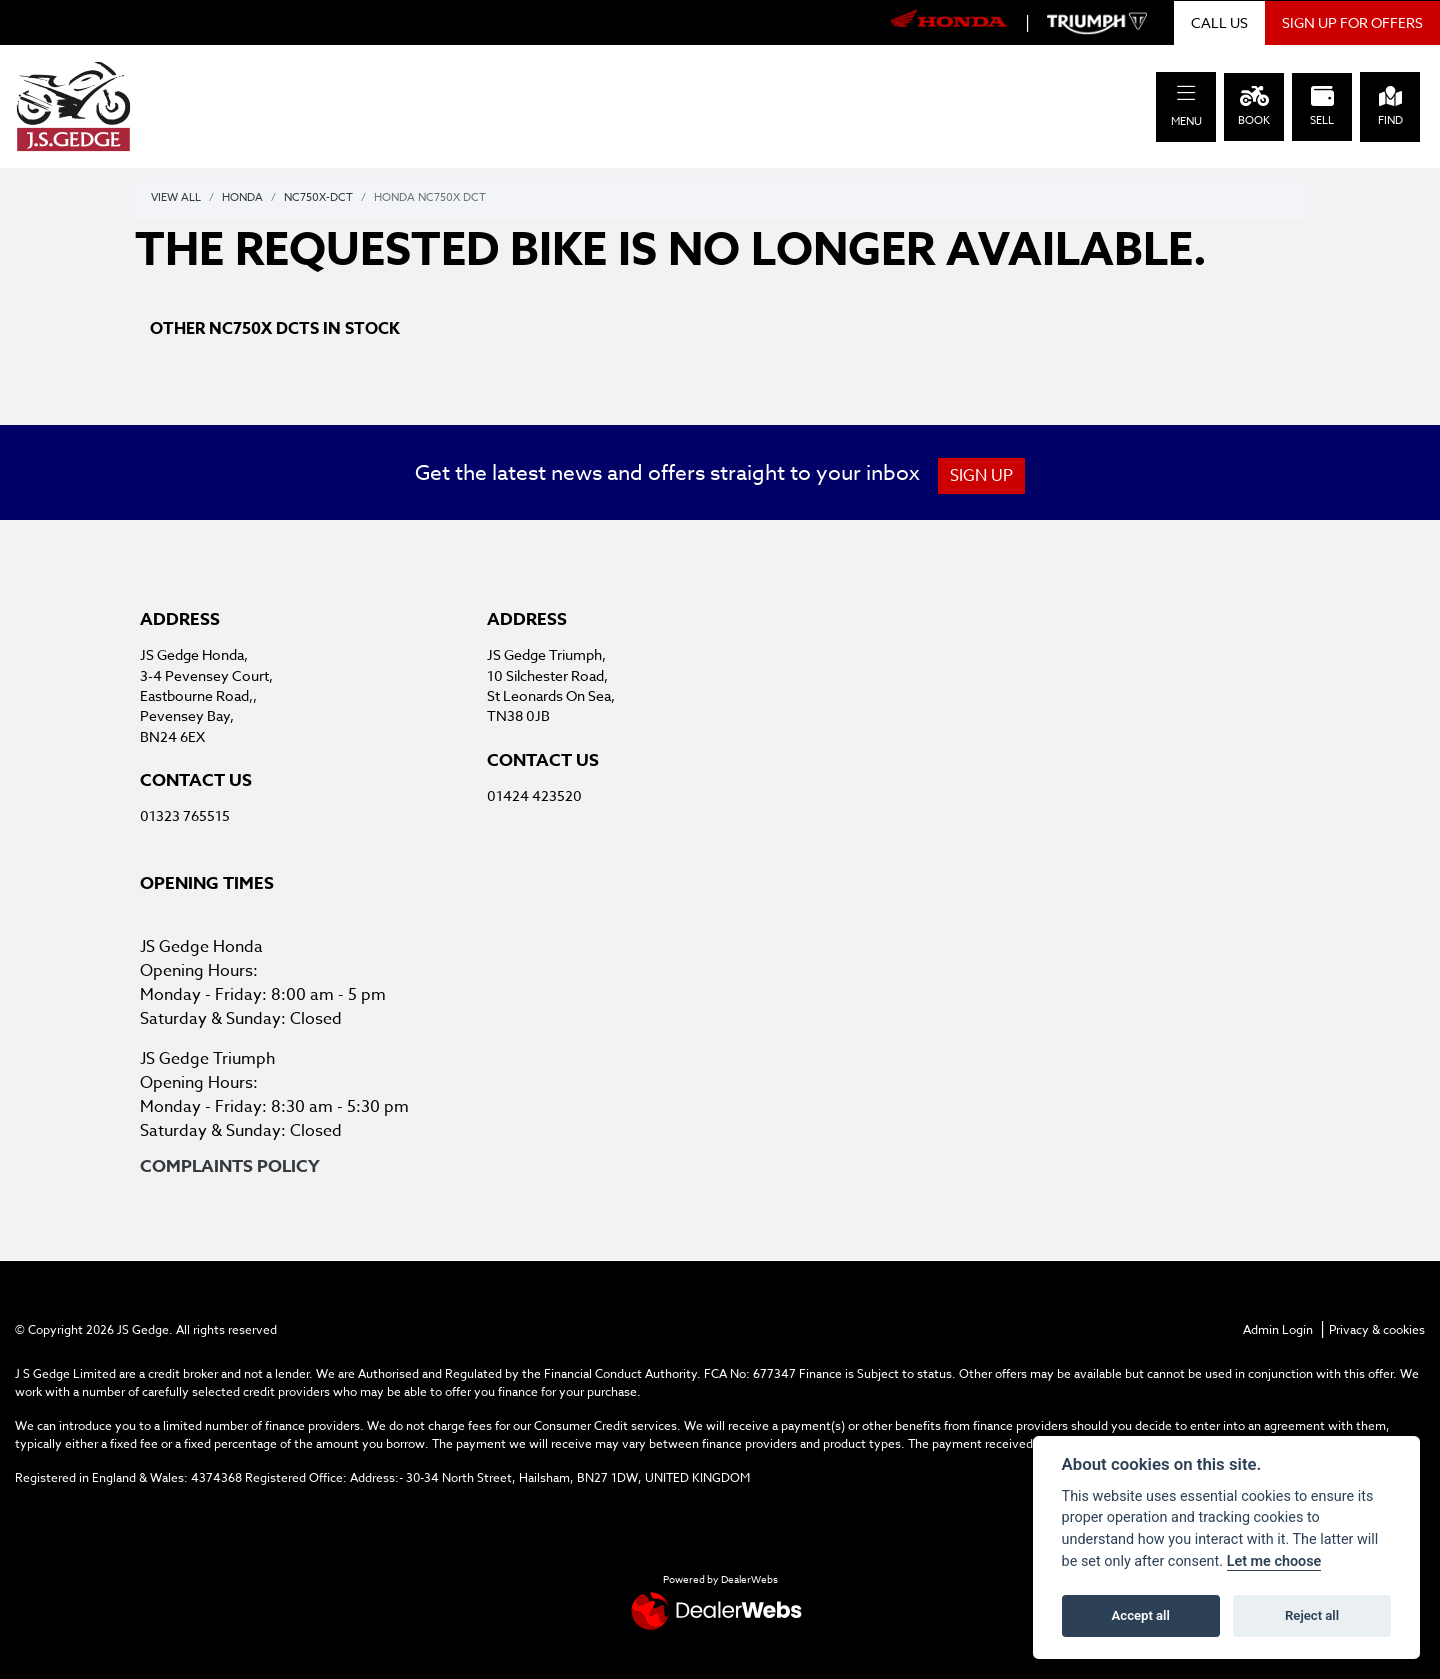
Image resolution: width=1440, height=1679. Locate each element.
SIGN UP (986, 476)
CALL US (1219, 22)
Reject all (1312, 1615)
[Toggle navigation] (1186, 93)
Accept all (1141, 1615)
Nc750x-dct (318, 198)
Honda (242, 198)
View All (176, 198)
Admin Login (1278, 1329)
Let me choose (1274, 1561)
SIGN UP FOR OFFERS (1352, 22)
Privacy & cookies (1377, 1329)
